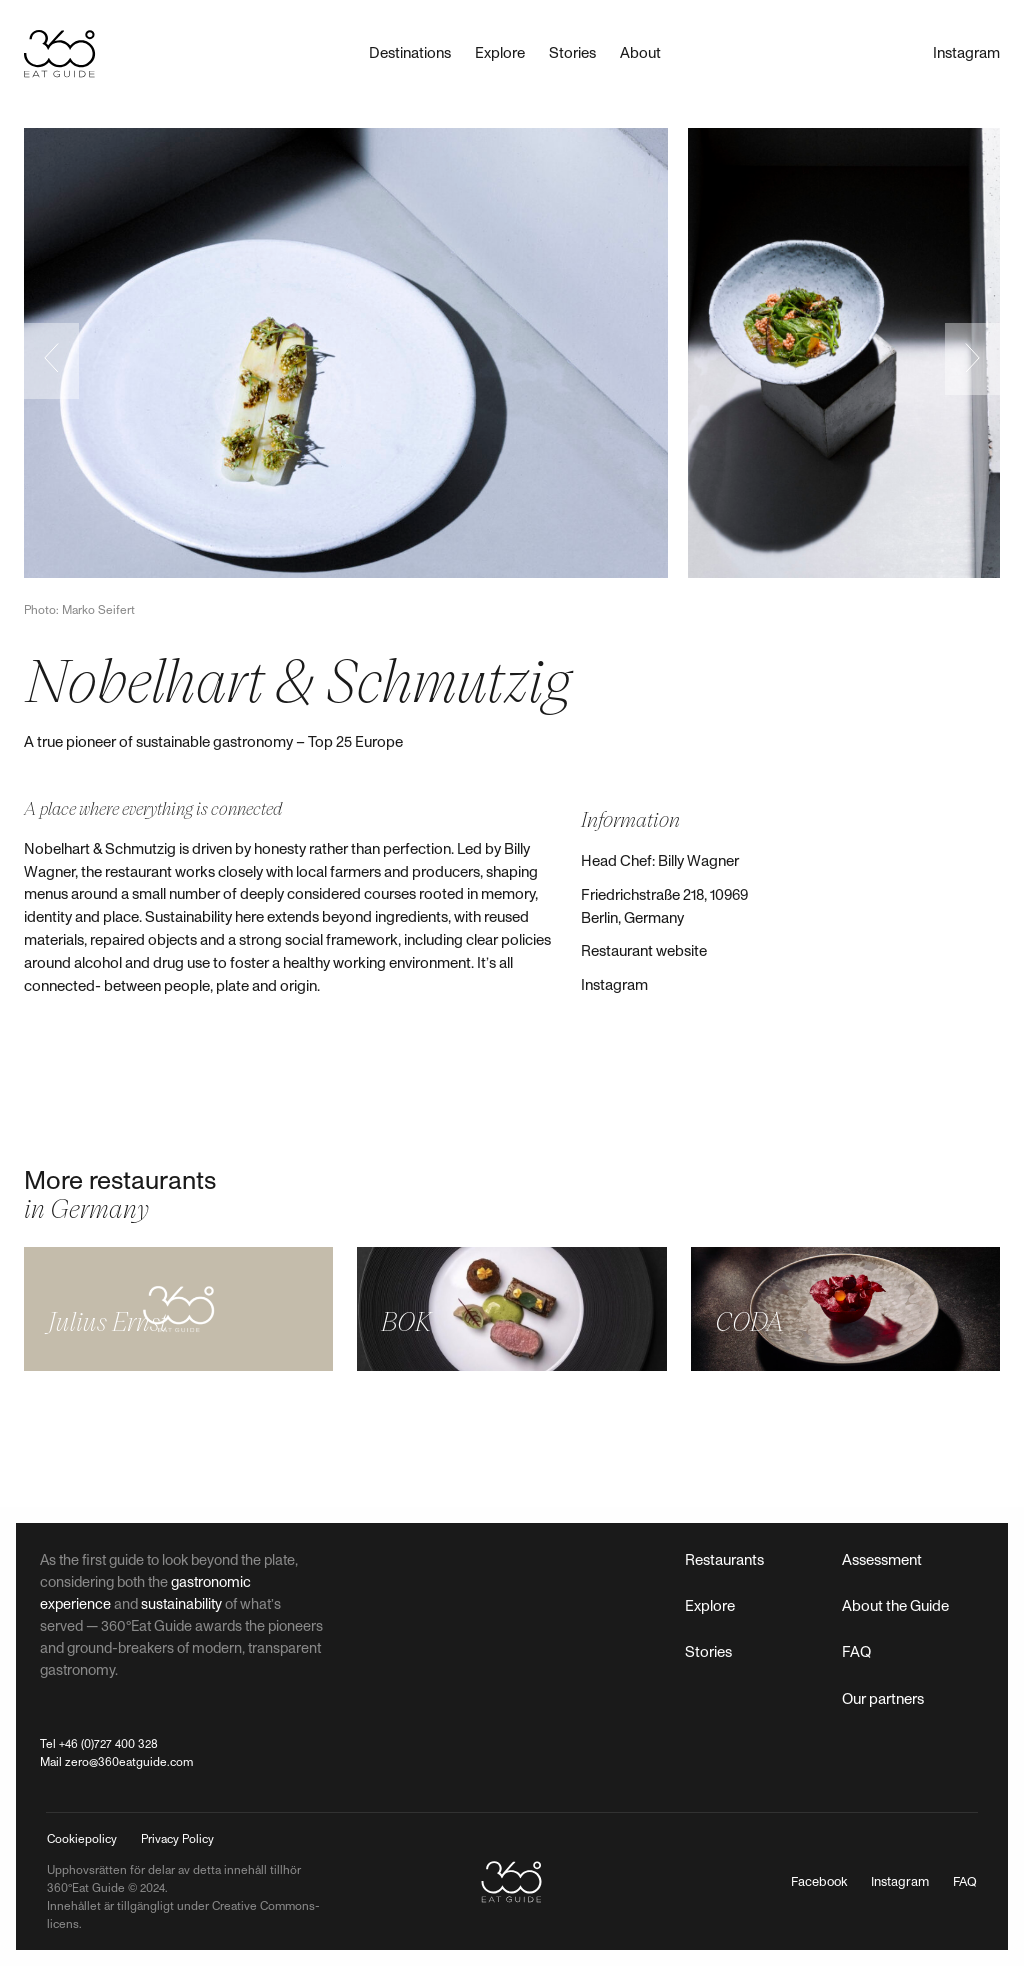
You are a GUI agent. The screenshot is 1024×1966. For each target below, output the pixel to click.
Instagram (614, 985)
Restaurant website (644, 951)
